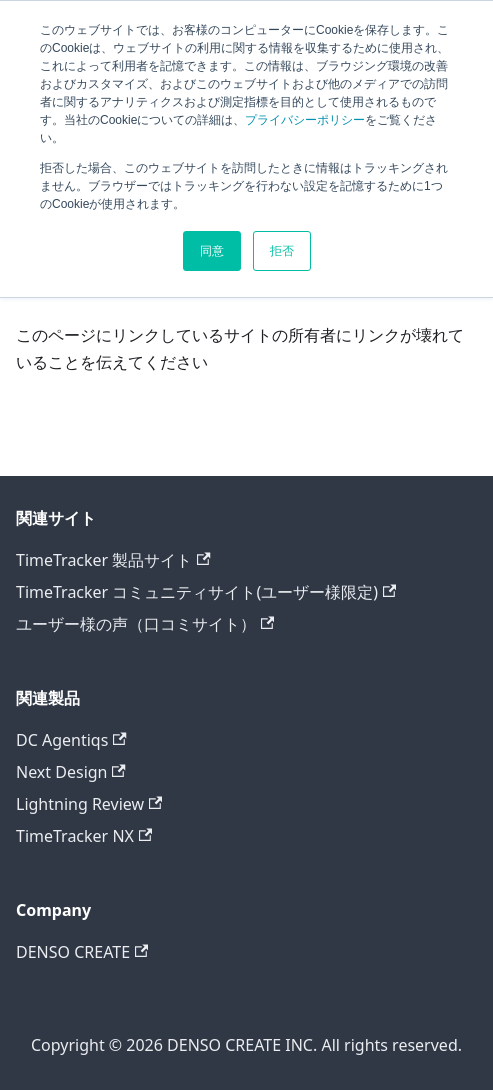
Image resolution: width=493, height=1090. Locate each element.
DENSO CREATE (82, 952)
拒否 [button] (282, 251)
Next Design (71, 772)
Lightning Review (89, 804)
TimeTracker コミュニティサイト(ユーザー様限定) (206, 592)
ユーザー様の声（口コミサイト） (145, 624)
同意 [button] (212, 251)
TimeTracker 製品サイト (113, 560)
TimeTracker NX (84, 836)
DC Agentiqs (71, 740)
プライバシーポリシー (305, 120)
